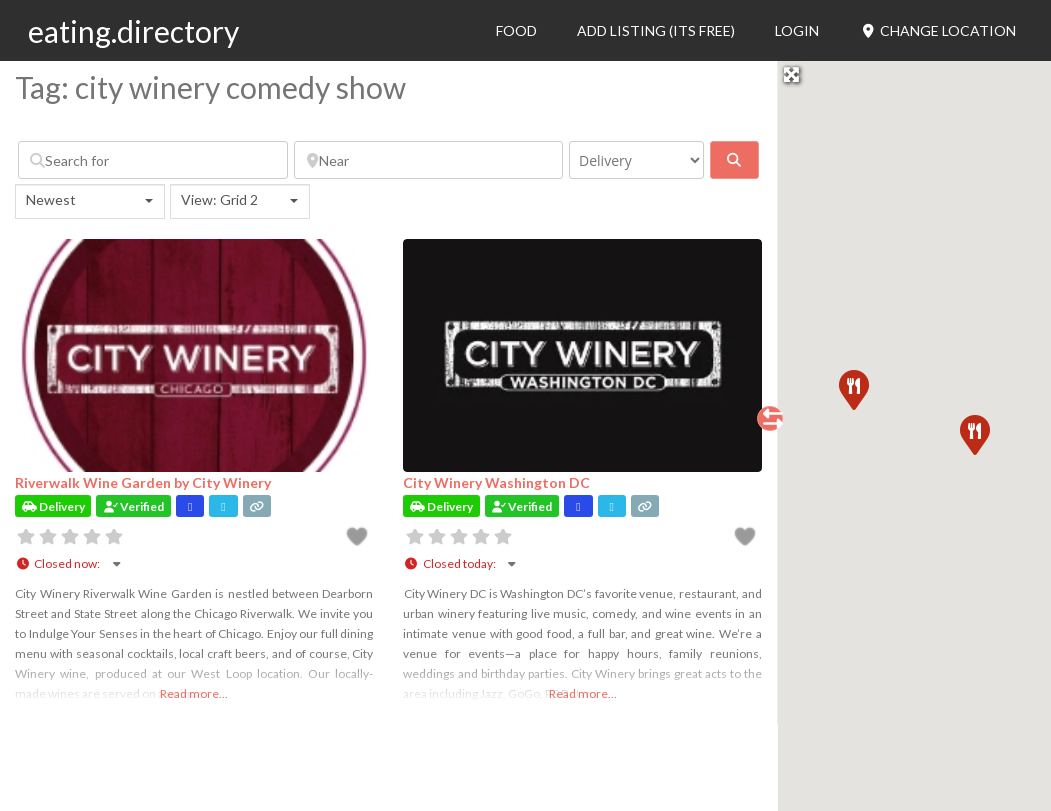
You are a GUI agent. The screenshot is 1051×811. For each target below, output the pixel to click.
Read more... (194, 693)
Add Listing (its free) (656, 30)
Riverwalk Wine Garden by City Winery (143, 482)
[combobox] (90, 201)
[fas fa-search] (734, 160)
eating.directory (133, 31)
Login (797, 30)
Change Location (937, 30)
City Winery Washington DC (496, 482)
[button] (974, 434)
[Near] (429, 160)
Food (516, 30)
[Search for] (153, 160)
